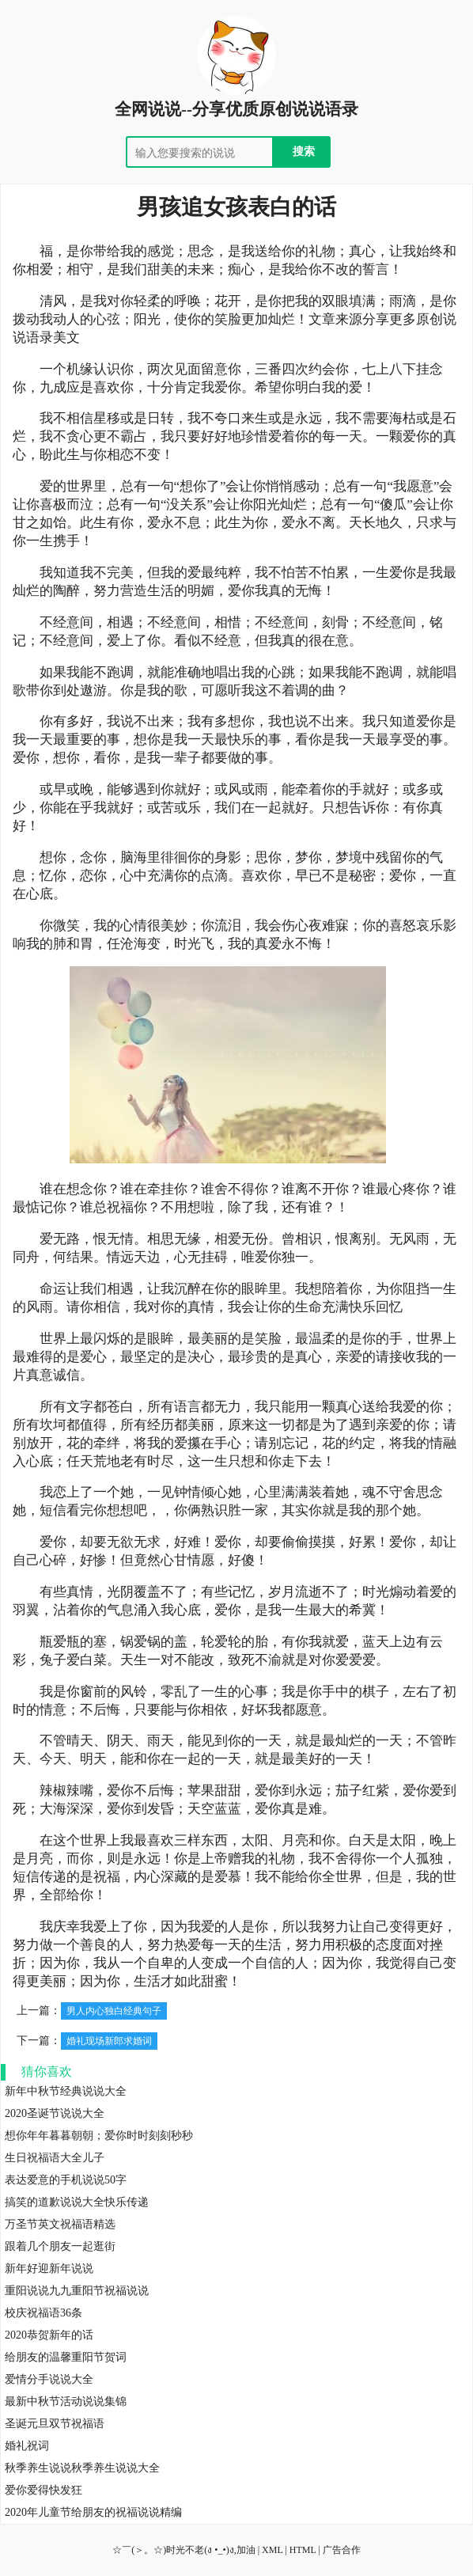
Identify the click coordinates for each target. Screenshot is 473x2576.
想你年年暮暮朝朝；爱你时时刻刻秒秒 (99, 2136)
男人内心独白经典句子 (113, 2010)
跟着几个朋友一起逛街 (60, 2246)
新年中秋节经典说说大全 (66, 2091)
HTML (302, 2549)
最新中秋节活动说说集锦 (66, 2401)
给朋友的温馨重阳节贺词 (66, 2357)
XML (272, 2549)
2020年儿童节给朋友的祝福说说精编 (93, 2512)
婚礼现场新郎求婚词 (109, 2041)
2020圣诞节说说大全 (54, 2113)
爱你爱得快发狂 (43, 2490)
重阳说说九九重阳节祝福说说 (77, 2291)
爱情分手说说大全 (49, 2379)
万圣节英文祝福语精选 (60, 2224)
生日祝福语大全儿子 (54, 2158)
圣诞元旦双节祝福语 (54, 2424)
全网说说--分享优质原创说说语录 (236, 109)
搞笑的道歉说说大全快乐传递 (77, 2202)
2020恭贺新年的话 (49, 2335)
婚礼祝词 (27, 2446)
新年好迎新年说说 (49, 2268)
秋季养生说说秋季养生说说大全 (82, 2468)
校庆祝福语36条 (43, 2313)
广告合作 (342, 2549)
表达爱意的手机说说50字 (66, 2180)
